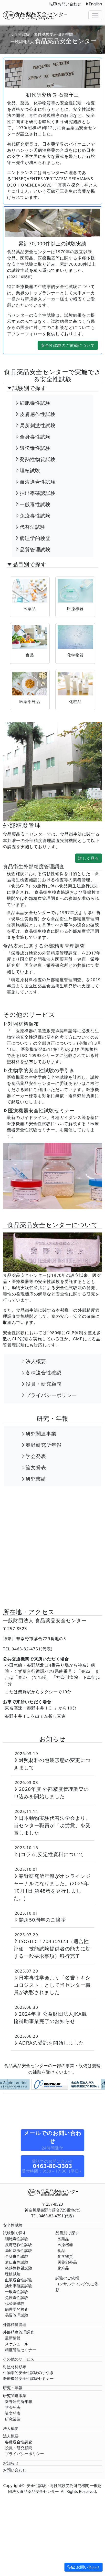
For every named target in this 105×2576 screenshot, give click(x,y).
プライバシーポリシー (24, 2453)
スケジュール (16, 2344)
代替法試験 (14, 2303)
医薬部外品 (67, 2262)
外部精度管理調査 (18, 2332)
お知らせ (11, 2463)
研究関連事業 (14, 2395)
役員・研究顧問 (18, 2447)
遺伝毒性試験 (16, 2262)
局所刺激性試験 (18, 2250)
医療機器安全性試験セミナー (28, 2378)
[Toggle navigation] (95, 15)
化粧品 (63, 2268)
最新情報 (13, 2338)
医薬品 (63, 2238)
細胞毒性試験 (16, 2238)
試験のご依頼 (67, 2278)
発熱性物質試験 (18, 2268)
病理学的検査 (16, 2309)
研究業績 (13, 2419)
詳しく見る (88, 858)
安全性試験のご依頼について (68, 345)
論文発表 (13, 2413)
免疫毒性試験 (16, 2297)
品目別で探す (67, 2233)
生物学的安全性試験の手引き (28, 2372)
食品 (61, 2250)
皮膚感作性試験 (18, 2244)
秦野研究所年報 (18, 2401)
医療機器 (65, 2244)
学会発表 (13, 2407)
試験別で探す (14, 2233)
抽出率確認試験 (18, 2285)
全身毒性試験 (16, 2256)
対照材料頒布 (14, 2366)
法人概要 (11, 2436)
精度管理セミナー (20, 2349)
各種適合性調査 (18, 2442)
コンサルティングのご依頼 (76, 2286)
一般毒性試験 (16, 2291)
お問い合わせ (83, 2567)
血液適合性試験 (18, 2280)
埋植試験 (13, 2274)
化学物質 (65, 2256)
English (93, 4)
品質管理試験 (16, 2315)
